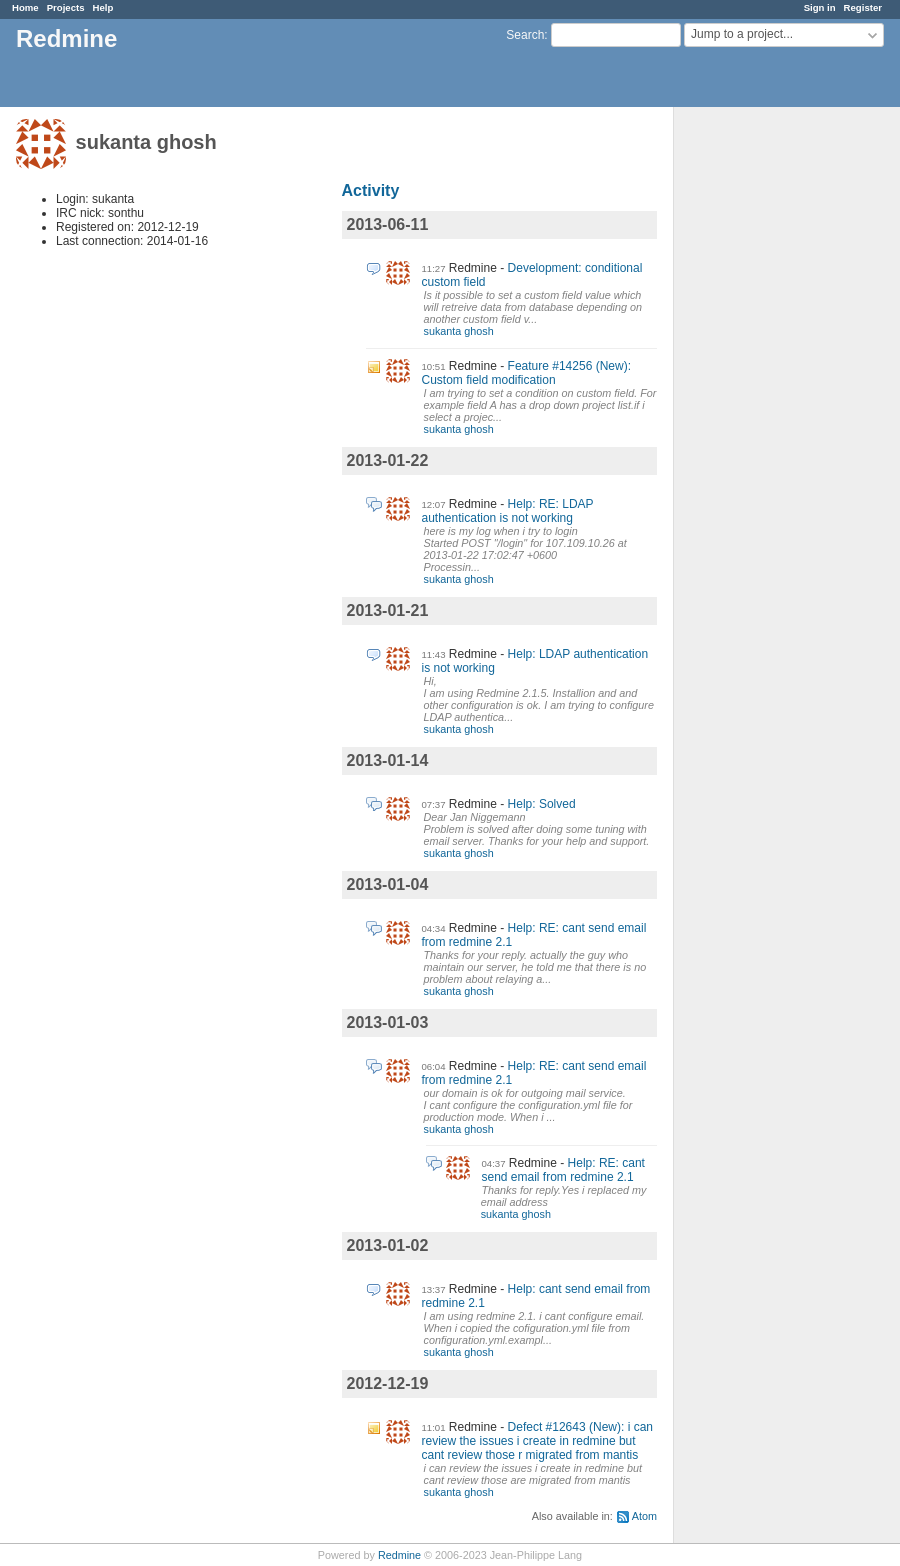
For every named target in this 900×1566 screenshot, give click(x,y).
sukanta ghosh (459, 331)
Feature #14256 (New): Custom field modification (526, 373)
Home (25, 7)
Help (103, 7)
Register (863, 7)
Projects (66, 7)
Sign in (820, 7)
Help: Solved (542, 804)
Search (525, 35)
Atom (644, 1516)
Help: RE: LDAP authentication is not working (508, 511)
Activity (371, 190)
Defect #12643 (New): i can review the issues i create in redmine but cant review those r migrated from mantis (537, 1441)
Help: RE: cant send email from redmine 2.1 (563, 1170)
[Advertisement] (774, 421)
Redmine (399, 1555)
